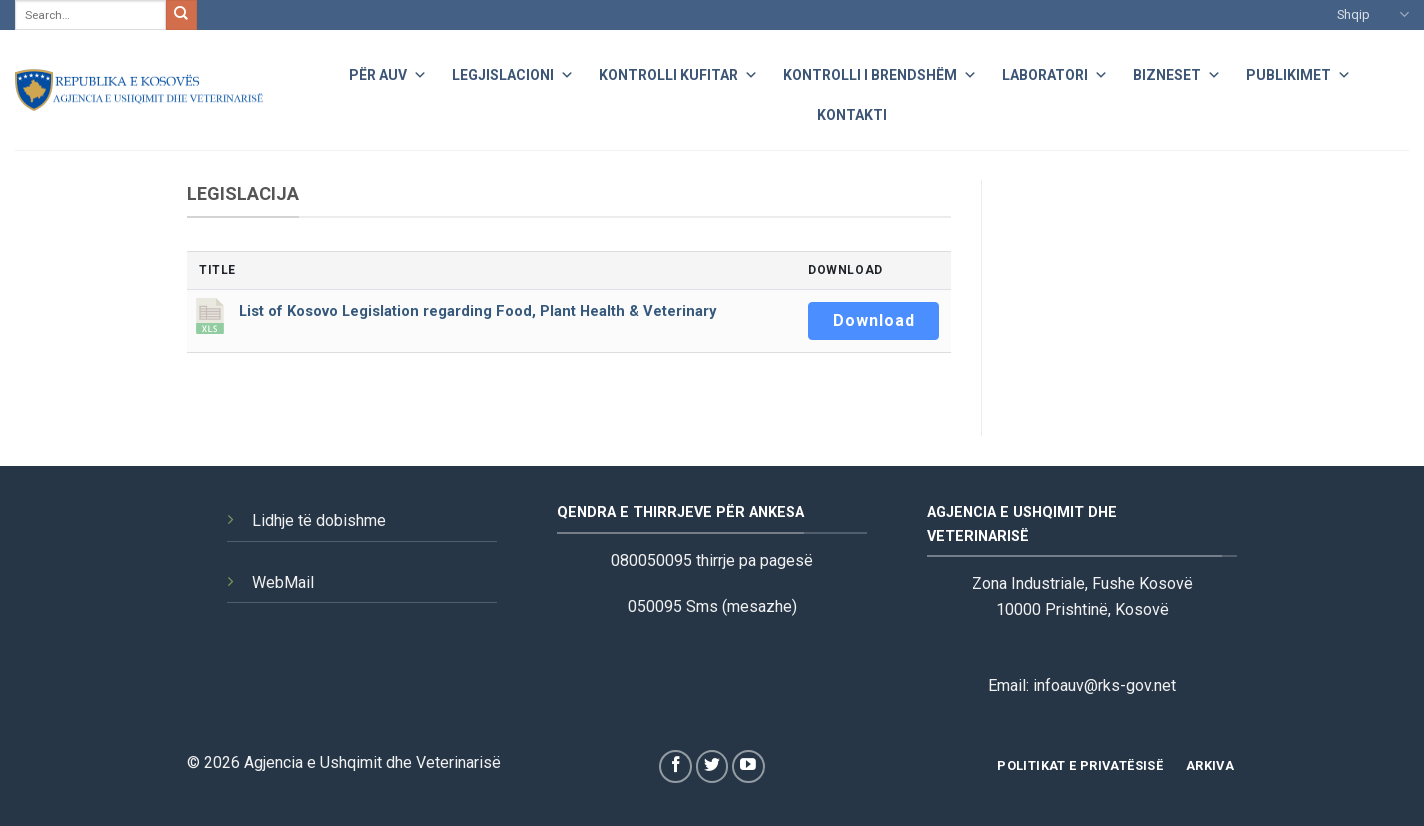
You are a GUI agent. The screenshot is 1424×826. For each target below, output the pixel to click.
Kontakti (852, 115)
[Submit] (181, 15)
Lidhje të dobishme (319, 520)
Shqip (1373, 14)
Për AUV (388, 72)
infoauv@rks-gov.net (1104, 685)
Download (874, 320)
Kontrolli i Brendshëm (880, 72)
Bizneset (1177, 72)
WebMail (283, 582)
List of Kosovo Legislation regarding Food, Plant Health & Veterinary (477, 311)
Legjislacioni (513, 72)
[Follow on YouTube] (748, 766)
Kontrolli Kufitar (678, 72)
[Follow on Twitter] (712, 766)
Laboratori (1055, 72)
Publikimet (1298, 72)
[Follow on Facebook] (675, 766)
